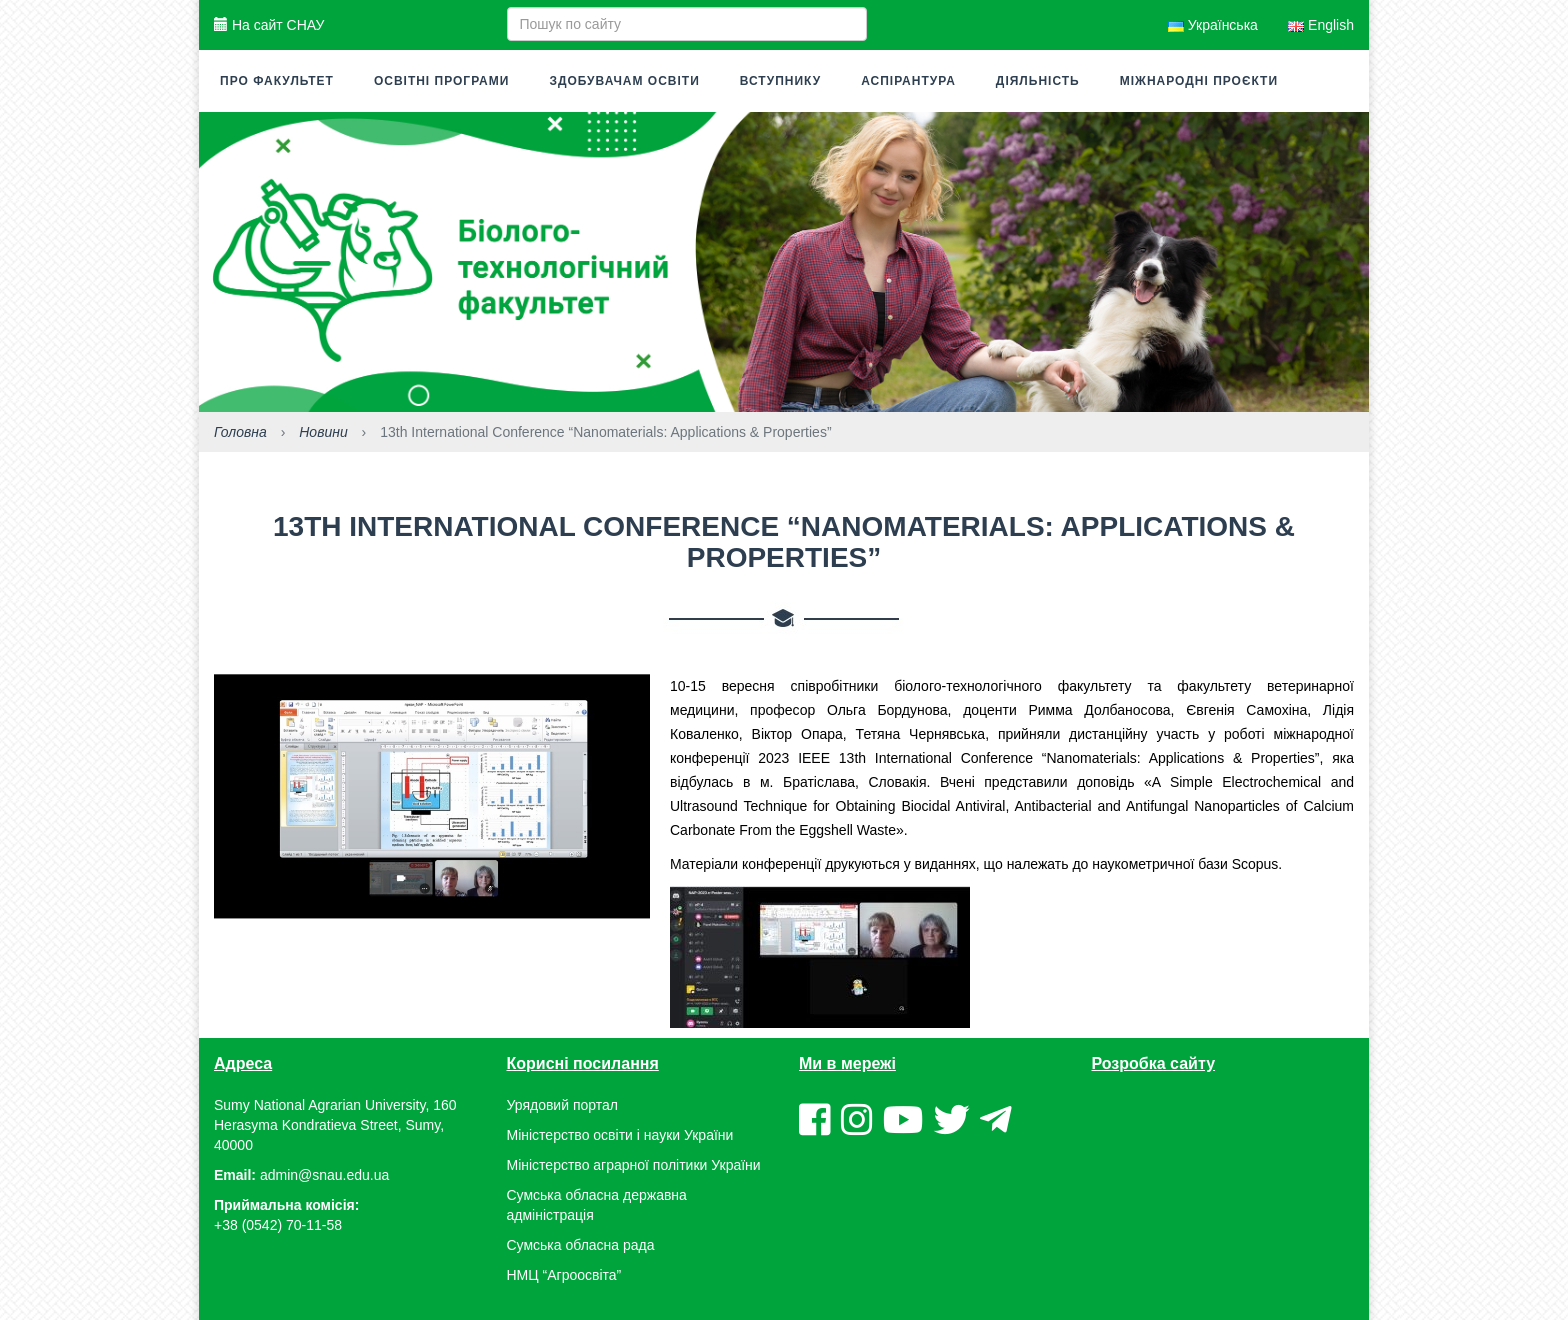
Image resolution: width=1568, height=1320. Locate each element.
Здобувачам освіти (624, 81)
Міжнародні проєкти (1199, 81)
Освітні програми (442, 81)
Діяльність (1038, 81)
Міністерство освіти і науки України (620, 1135)
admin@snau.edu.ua (324, 1175)
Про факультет (277, 81)
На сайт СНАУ (269, 25)
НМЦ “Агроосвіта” (564, 1275)
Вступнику (780, 81)
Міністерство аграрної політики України (634, 1165)
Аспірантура (908, 81)
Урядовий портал (562, 1105)
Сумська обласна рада (581, 1245)
